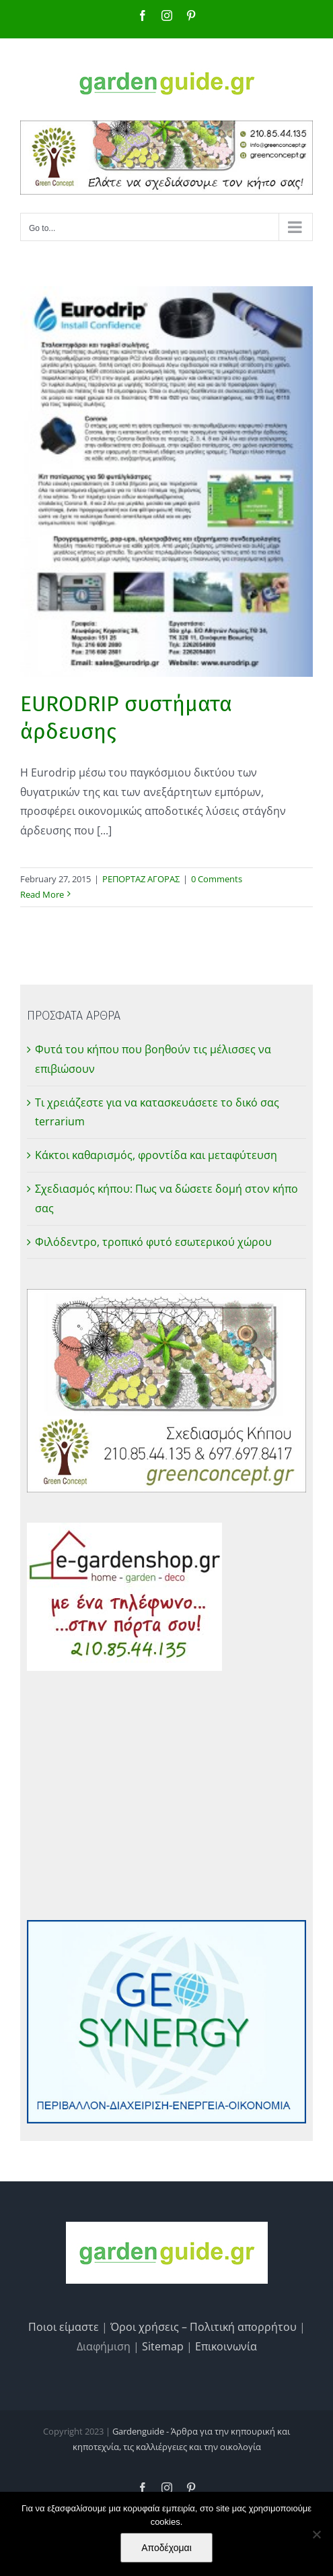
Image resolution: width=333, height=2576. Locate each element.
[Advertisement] (166, 1795)
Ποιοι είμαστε (63, 2326)
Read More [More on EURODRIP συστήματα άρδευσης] (42, 894)
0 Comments (216, 879)
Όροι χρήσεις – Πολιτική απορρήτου (203, 2326)
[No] (316, 2534)
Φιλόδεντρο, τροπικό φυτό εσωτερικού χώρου (153, 1241)
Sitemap (163, 2346)
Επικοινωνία (226, 2346)
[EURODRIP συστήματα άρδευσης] (166, 481)
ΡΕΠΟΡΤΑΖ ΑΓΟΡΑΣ (141, 879)
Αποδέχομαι (166, 2547)
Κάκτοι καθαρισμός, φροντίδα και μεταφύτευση (156, 1155)
